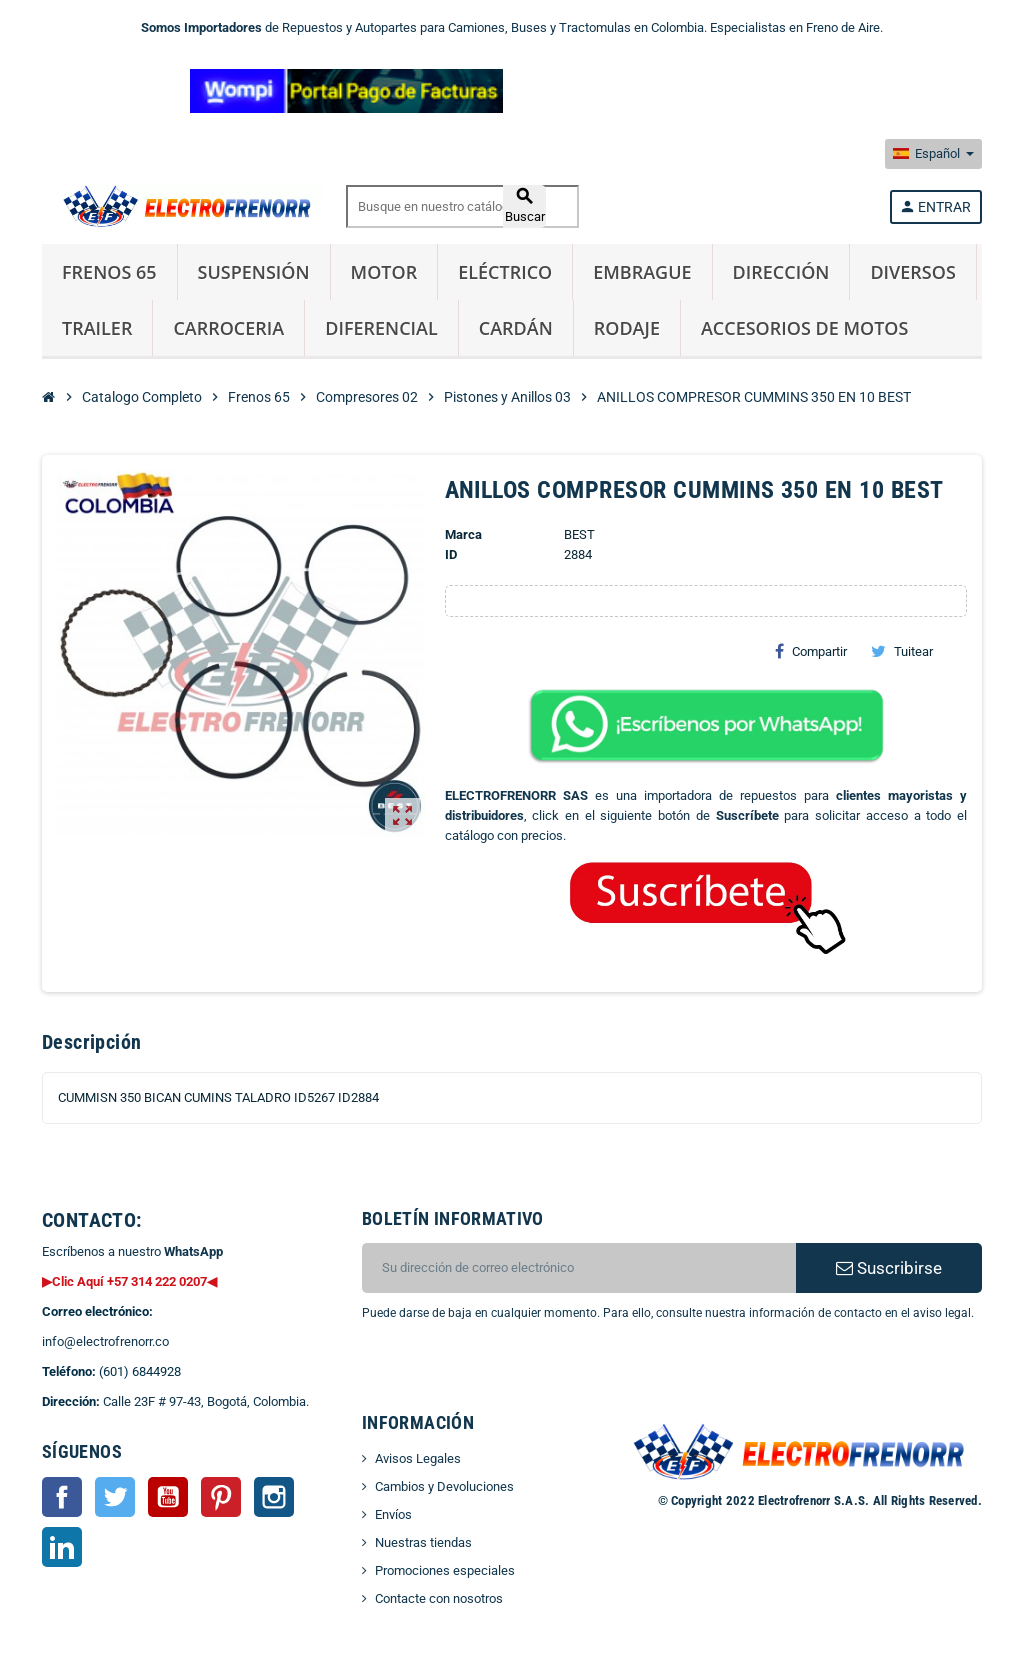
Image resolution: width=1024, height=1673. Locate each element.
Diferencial (381, 328)
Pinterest (221, 1497)
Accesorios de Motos (804, 328)
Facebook (62, 1497)
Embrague (642, 272)
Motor (384, 272)
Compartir (811, 651)
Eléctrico (505, 272)
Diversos (912, 272)
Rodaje (627, 328)
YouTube (168, 1497)
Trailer (97, 328)
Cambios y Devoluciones (444, 1486)
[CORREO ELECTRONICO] (579, 1268)
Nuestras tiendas (423, 1542)
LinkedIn (62, 1547)
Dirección (781, 272)
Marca (463, 534)
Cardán (516, 328)
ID (451, 554)
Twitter (115, 1497)
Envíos (393, 1514)
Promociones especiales (445, 1570)
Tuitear (902, 651)
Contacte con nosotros (439, 1598)
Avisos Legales (418, 1458)
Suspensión (254, 272)
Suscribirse (889, 1268)
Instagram (274, 1497)
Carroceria (228, 328)
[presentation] (524, 1374)
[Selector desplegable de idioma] (933, 154)
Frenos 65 (109, 272)
